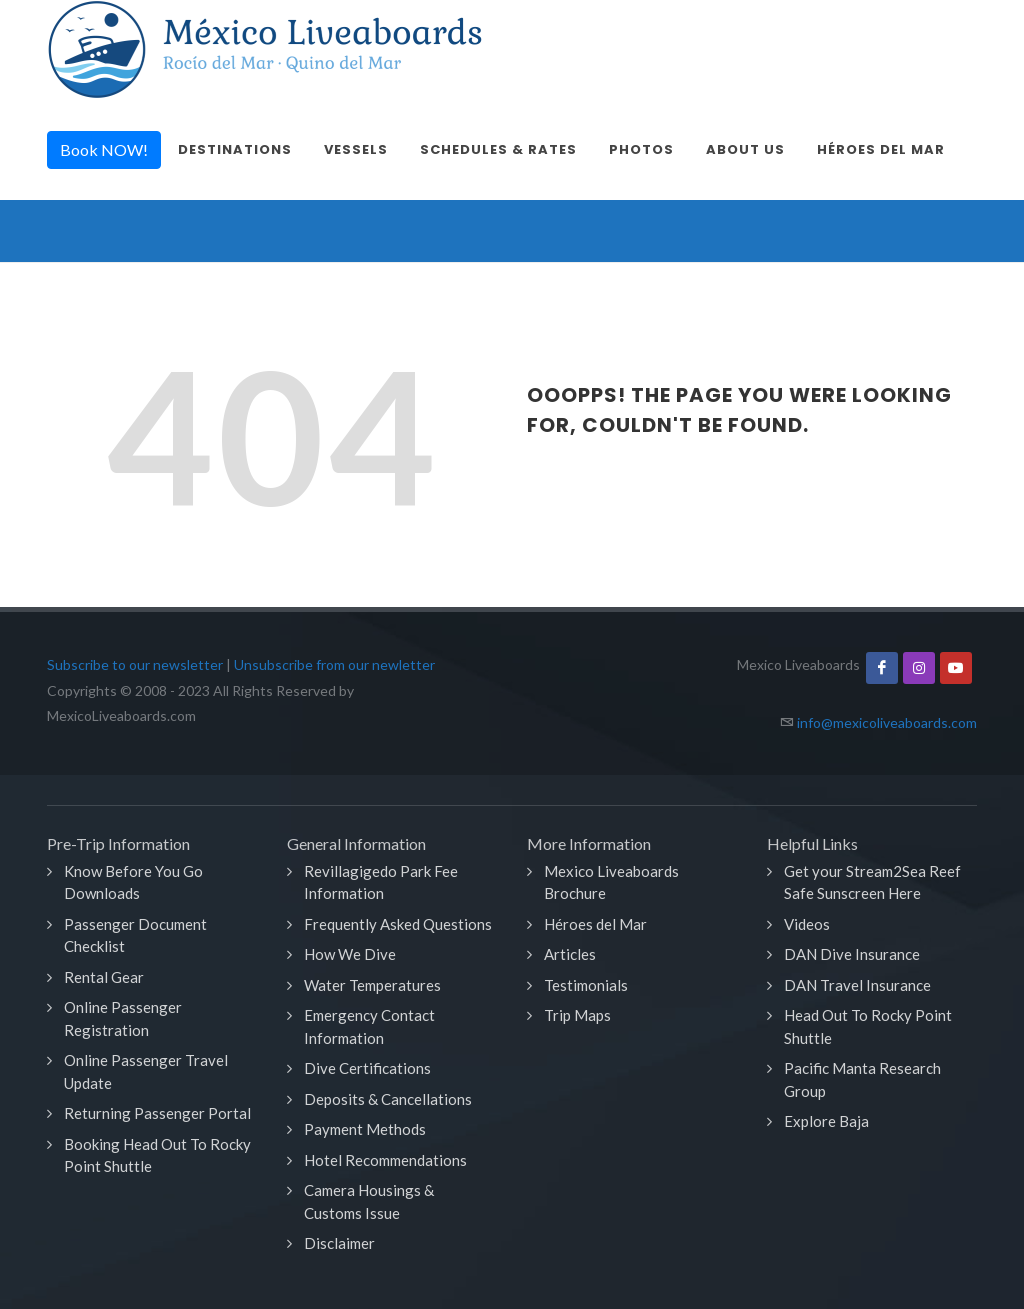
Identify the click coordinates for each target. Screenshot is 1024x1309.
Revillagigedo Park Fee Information (381, 882)
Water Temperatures (372, 985)
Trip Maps (577, 1015)
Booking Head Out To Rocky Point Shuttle (157, 1155)
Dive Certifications (367, 1068)
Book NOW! (104, 149)
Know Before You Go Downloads (133, 882)
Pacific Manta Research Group (862, 1079)
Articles (570, 954)
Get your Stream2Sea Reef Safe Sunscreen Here (872, 882)
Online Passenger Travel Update (146, 1071)
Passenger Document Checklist (135, 935)
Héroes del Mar (595, 924)
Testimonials (586, 985)
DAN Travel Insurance (857, 985)
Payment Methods (365, 1129)
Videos (807, 924)
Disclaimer (339, 1243)
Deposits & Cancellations (388, 1099)
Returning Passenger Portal (157, 1113)
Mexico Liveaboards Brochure (611, 882)
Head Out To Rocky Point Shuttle (868, 1026)
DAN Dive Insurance (852, 954)
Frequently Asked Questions (398, 924)
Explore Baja (826, 1121)
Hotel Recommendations (385, 1160)
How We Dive (350, 954)
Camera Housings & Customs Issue (369, 1201)
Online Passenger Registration (123, 1018)
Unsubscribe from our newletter (334, 664)
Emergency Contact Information (369, 1026)
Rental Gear (104, 977)
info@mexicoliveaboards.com (887, 722)
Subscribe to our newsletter (135, 664)
